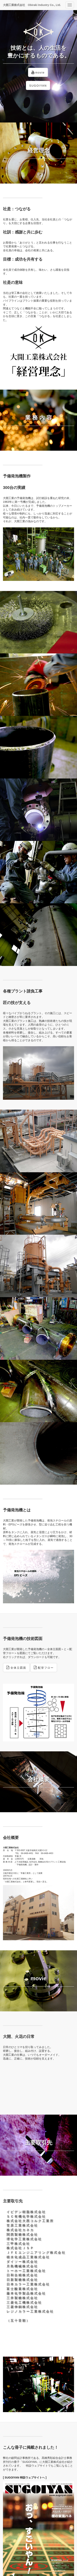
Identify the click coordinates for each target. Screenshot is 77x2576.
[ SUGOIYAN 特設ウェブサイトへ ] (24, 2477)
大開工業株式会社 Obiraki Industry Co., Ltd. (32, 5)
